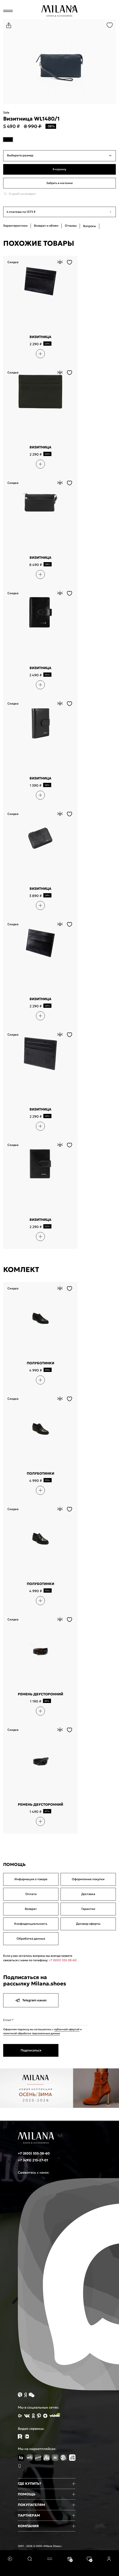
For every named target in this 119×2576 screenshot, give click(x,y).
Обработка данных (31, 1938)
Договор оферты (88, 1924)
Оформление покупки (88, 1879)
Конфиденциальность (30, 1924)
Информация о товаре (30, 1879)
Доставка (88, 1894)
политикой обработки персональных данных (31, 2033)
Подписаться (31, 2050)
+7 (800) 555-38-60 (63, 1960)
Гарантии (88, 1909)
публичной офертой (66, 2029)
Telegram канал (31, 2000)
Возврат (31, 1909)
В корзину (59, 169)
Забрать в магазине (59, 183)
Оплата (31, 1894)
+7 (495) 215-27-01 (33, 2160)
